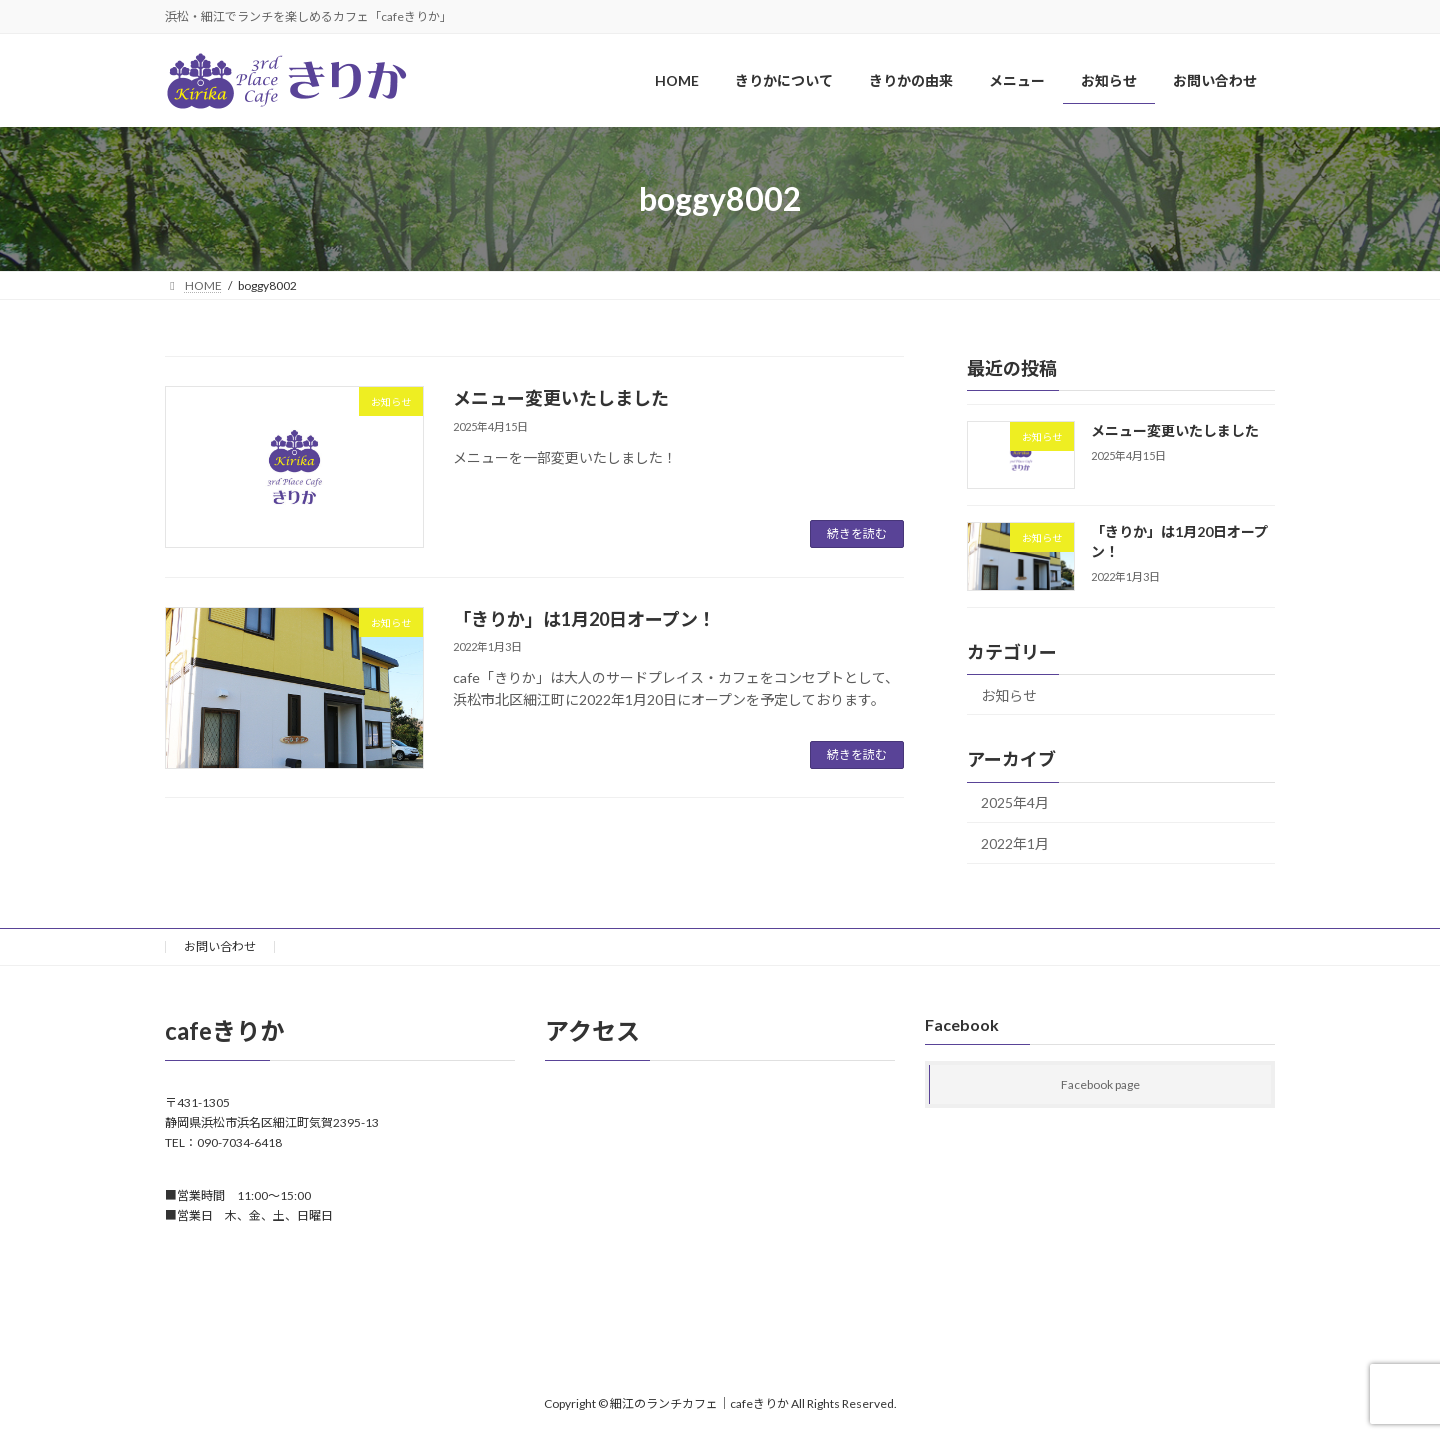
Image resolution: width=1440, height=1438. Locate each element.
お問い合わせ (220, 946)
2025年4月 (1015, 803)
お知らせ (1009, 695)
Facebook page (1100, 1085)
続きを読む (857, 533)
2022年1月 (1015, 843)
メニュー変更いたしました (561, 398)
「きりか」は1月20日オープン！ (584, 619)
